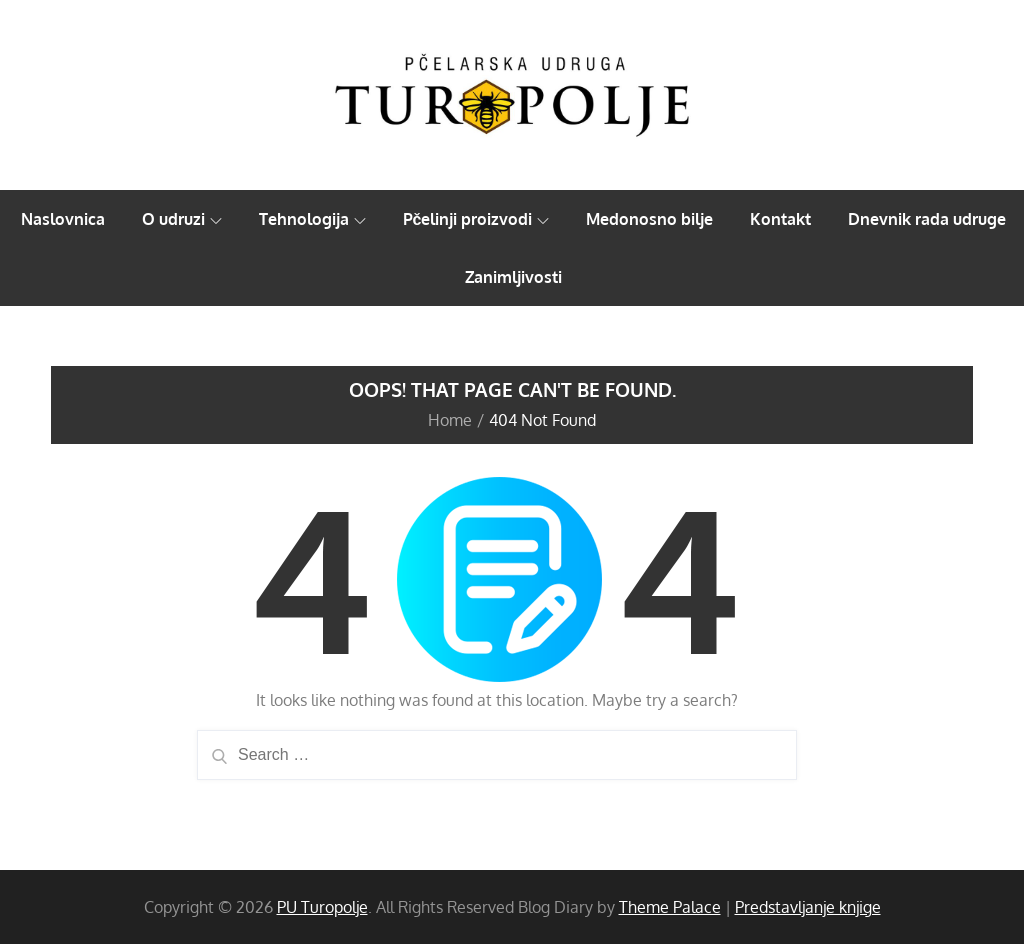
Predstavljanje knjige (808, 907)
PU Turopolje (322, 907)
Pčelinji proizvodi (476, 219)
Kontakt (780, 219)
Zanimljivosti (513, 277)
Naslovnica (63, 219)
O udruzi (182, 219)
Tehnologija (312, 219)
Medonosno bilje (649, 219)
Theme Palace (670, 907)
